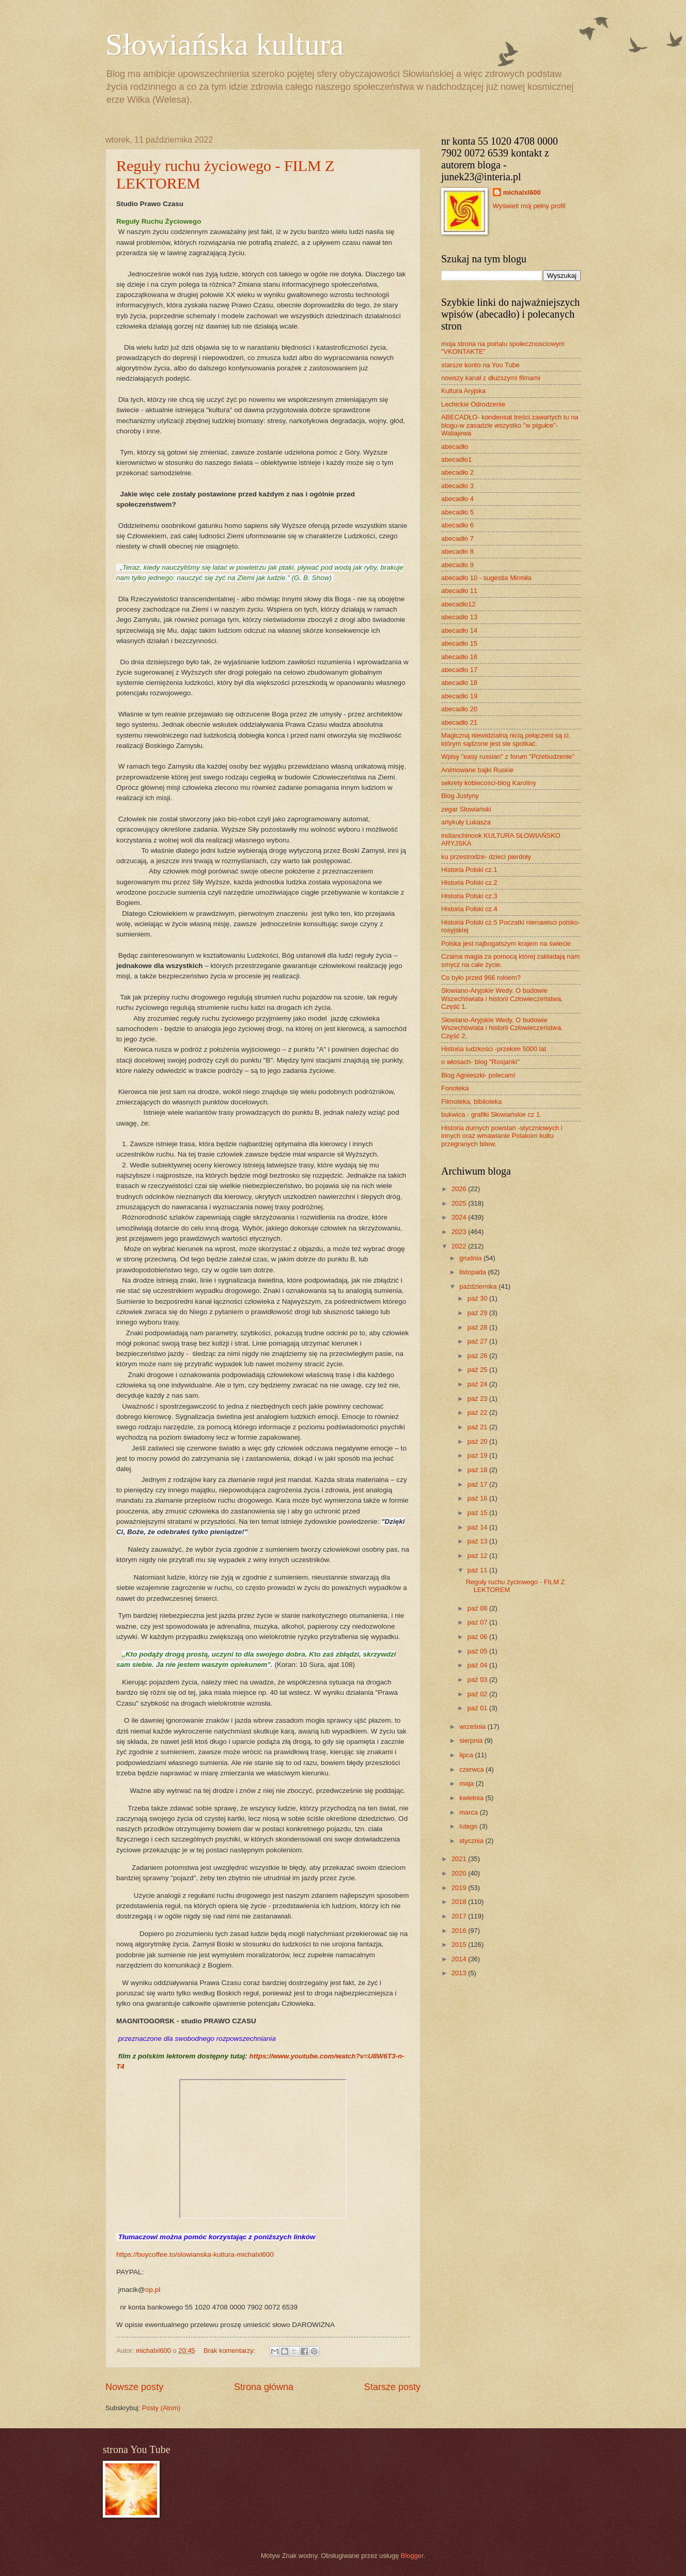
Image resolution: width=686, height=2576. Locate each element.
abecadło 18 (459, 682)
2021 (459, 1859)
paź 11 (478, 1570)
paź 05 (478, 1651)
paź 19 (478, 1455)
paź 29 (478, 1313)
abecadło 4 (457, 499)
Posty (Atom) (161, 2408)
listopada (473, 1272)
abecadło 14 (459, 630)
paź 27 (478, 1341)
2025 (459, 1203)
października (478, 1286)
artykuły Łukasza (466, 822)
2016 (459, 1930)
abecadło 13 (459, 617)
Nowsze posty (134, 2387)
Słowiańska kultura (224, 44)
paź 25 (478, 1369)
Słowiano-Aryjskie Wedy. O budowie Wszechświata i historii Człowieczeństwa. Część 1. (502, 998)
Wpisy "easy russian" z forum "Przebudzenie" (507, 756)
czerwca (472, 1769)
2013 (459, 1973)
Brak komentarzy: (230, 2350)
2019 (459, 1888)
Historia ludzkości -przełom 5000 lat (493, 1049)
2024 (459, 1217)
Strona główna (263, 2387)
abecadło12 (458, 604)
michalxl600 (522, 192)
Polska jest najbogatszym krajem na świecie (506, 943)
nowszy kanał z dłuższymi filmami (490, 378)
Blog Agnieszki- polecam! (478, 1075)
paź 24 (478, 1384)
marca (469, 1812)
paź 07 (478, 1622)
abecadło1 (456, 459)
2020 (459, 1873)
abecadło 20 (459, 709)
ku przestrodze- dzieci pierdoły (486, 857)
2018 (459, 1902)
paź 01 (478, 1708)
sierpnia (472, 1740)
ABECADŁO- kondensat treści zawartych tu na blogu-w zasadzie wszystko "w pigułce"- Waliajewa (509, 425)
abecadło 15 (459, 643)
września (473, 1726)
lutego (469, 1826)
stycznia (472, 1841)
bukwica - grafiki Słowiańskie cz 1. (491, 1114)
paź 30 (478, 1298)
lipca (467, 1755)
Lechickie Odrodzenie (473, 404)
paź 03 (478, 1679)
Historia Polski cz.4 (469, 909)
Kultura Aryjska (463, 391)
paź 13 (478, 1541)
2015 (459, 1944)
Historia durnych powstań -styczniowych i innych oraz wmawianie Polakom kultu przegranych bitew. (502, 1136)
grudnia (471, 1258)
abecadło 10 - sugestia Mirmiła (486, 578)
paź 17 (478, 1484)
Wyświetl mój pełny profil (529, 206)
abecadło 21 (459, 722)
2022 (459, 1246)
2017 (459, 1916)
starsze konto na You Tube (480, 365)
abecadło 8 (457, 551)
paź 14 (478, 1527)
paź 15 (478, 1513)
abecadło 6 (457, 525)
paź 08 (478, 1608)
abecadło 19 (459, 696)
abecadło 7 (457, 538)
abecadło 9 (457, 565)
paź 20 (478, 1441)
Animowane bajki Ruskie (477, 770)
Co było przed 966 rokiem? (481, 977)
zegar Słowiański (466, 809)
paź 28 (478, 1327)
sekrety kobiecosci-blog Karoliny (488, 783)
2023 (459, 1232)
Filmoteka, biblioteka (471, 1101)
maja (467, 1783)
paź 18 (478, 1470)
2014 (459, 1959)
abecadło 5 (457, 512)
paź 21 (478, 1427)
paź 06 (478, 1637)
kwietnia (472, 1798)
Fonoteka (455, 1088)
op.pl (152, 2289)
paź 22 (478, 1412)
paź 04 (478, 1665)
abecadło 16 (459, 657)
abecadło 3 (457, 486)
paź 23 (478, 1398)
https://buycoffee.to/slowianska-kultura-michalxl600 (195, 2254)
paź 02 (478, 1694)
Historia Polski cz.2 (469, 882)
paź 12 (478, 1555)
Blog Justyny (460, 796)
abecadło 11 (459, 591)
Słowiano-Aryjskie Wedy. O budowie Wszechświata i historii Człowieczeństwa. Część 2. (502, 1028)
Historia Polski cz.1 (469, 869)
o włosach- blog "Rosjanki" (480, 1062)
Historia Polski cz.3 (469, 896)
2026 (459, 1189)
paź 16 (478, 1498)
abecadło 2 (457, 472)
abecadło (454, 446)
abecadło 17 (459, 670)
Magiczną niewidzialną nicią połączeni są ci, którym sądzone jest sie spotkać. (505, 739)
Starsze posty (392, 2387)
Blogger (412, 2555)
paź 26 (478, 1356)
